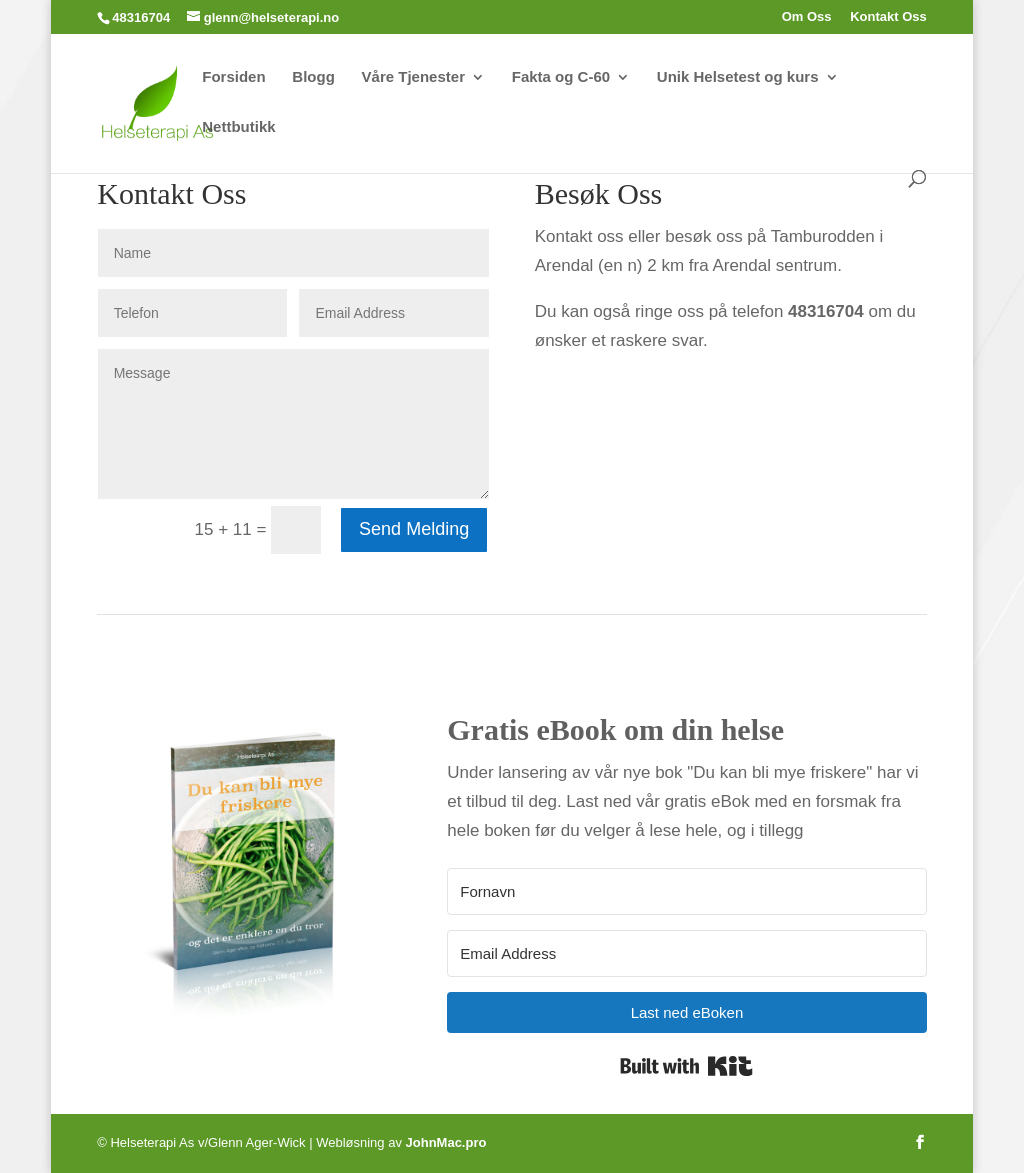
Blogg (313, 77)
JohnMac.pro (446, 1142)
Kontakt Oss (888, 17)
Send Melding (414, 529)
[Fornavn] (686, 891)
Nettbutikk (238, 127)
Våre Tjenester (413, 77)
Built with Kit (686, 1066)
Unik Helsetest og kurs (738, 77)
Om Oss (807, 17)
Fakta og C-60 (561, 77)
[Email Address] (686, 953)
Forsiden (233, 77)
